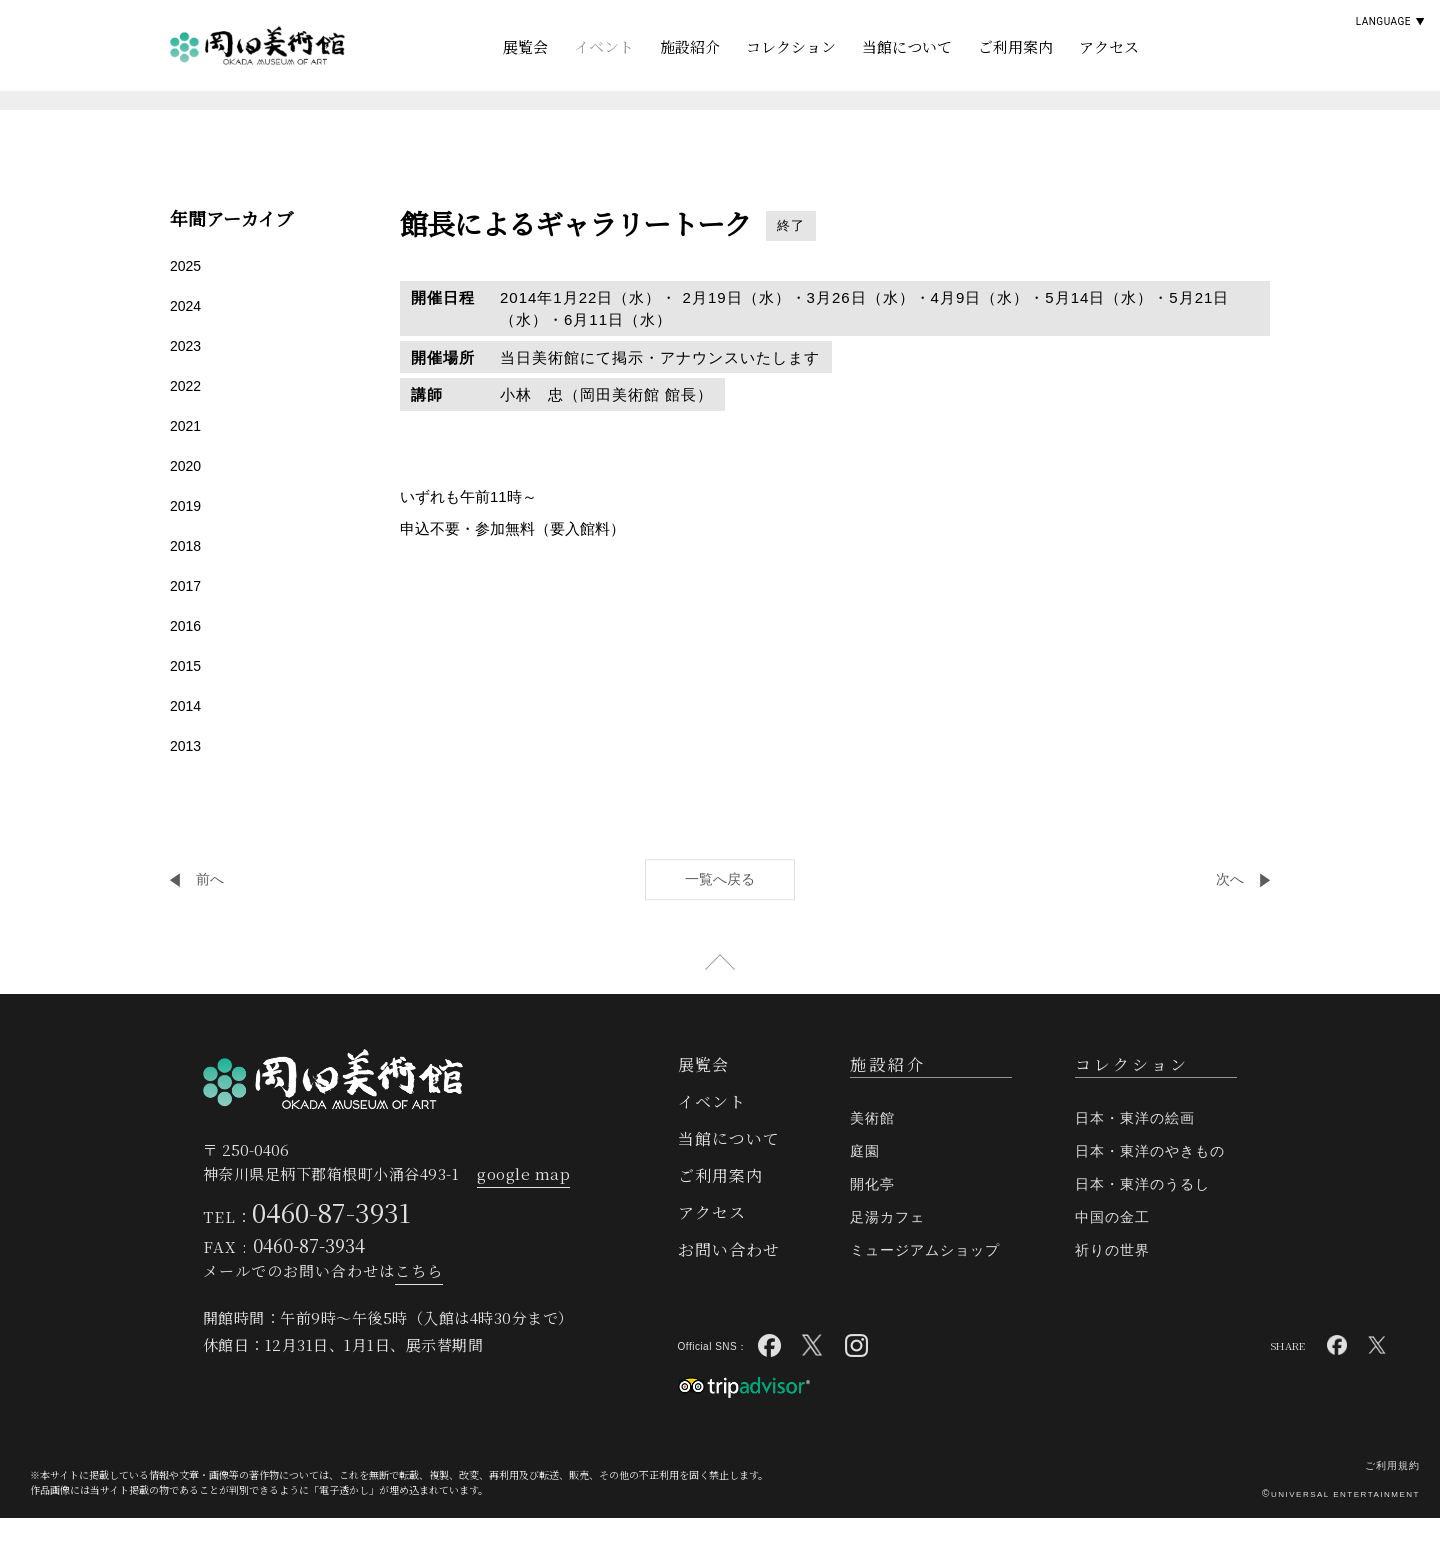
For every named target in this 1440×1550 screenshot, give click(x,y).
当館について (907, 46)
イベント (604, 46)
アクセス (1109, 46)
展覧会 (525, 46)
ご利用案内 (1015, 46)
